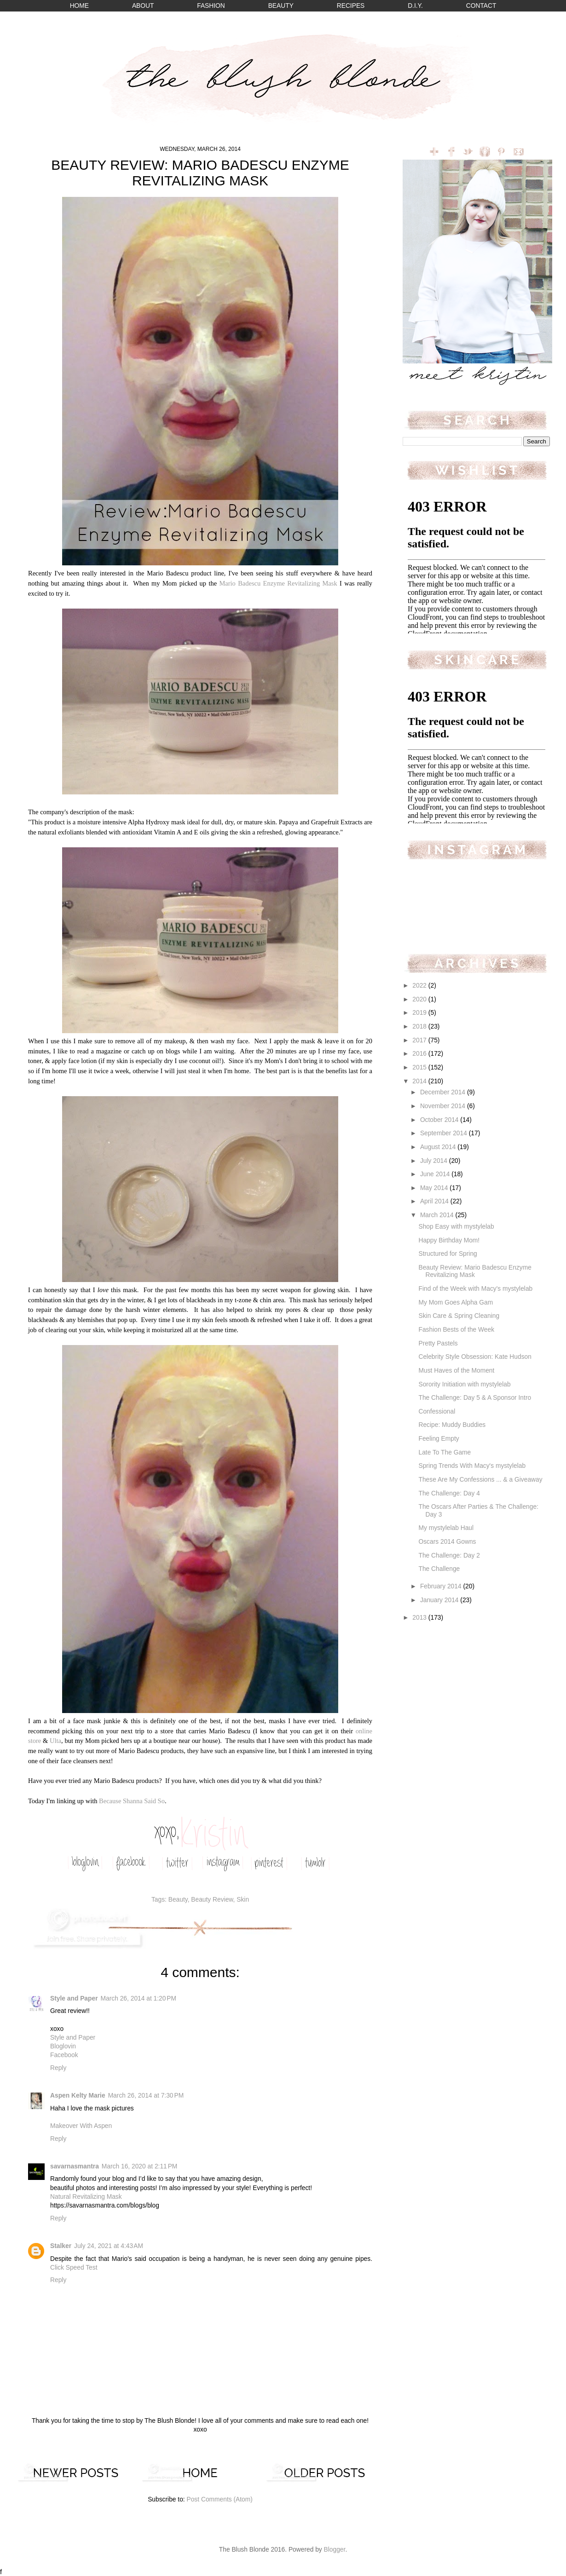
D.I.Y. (415, 5)
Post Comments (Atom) (219, 2499)
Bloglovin (63, 2046)
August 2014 (438, 1147)
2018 (420, 1026)
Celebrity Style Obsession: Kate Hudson (474, 1356)
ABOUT (143, 5)
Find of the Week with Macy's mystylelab (475, 1288)
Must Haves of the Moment (456, 1370)
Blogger (335, 2549)
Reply (58, 2067)
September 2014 (444, 1133)
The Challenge (439, 1568)
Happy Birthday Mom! (448, 1240)
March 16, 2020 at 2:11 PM (140, 2166)
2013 (420, 1617)
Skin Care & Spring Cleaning (458, 1315)
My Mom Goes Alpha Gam (455, 1302)
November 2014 (443, 1106)
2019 (420, 1012)
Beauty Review (212, 1899)
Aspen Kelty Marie (77, 2095)
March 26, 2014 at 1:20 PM (139, 1998)
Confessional (436, 1411)
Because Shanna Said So (132, 1801)
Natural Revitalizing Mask (86, 2196)
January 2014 (440, 1600)
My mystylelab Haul (446, 1527)
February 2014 (441, 1586)
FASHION (211, 5)
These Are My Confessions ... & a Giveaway (480, 1479)
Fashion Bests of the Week (456, 1329)
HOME (79, 5)
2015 (420, 1067)
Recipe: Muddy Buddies (451, 1424)
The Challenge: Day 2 (448, 1555)
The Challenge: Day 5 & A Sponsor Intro (474, 1397)
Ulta (55, 1740)
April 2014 (435, 1201)
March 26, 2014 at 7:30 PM (146, 2095)
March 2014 (438, 1215)
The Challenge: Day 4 (448, 1493)
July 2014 (434, 1160)
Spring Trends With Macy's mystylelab (472, 1465)
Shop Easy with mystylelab (456, 1226)
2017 (420, 1040)
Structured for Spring (447, 1253)
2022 (420, 985)
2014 (420, 1081)
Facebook (64, 2055)
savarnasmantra (74, 2166)
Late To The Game (444, 1452)
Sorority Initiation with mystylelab (464, 1384)
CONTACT (481, 5)
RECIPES (351, 5)
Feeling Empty (438, 1438)
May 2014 (435, 1187)
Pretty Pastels (437, 1343)
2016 (420, 1053)
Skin (243, 1899)
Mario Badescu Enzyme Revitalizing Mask (278, 583)
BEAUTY (281, 5)
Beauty (178, 1899)
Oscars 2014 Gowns (447, 1541)
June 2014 (435, 1174)
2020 (420, 999)
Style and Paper (74, 1998)
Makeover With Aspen (81, 2125)
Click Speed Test (74, 2267)
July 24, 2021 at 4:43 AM (108, 2245)
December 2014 (443, 1092)
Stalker (60, 2245)
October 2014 (440, 1119)
